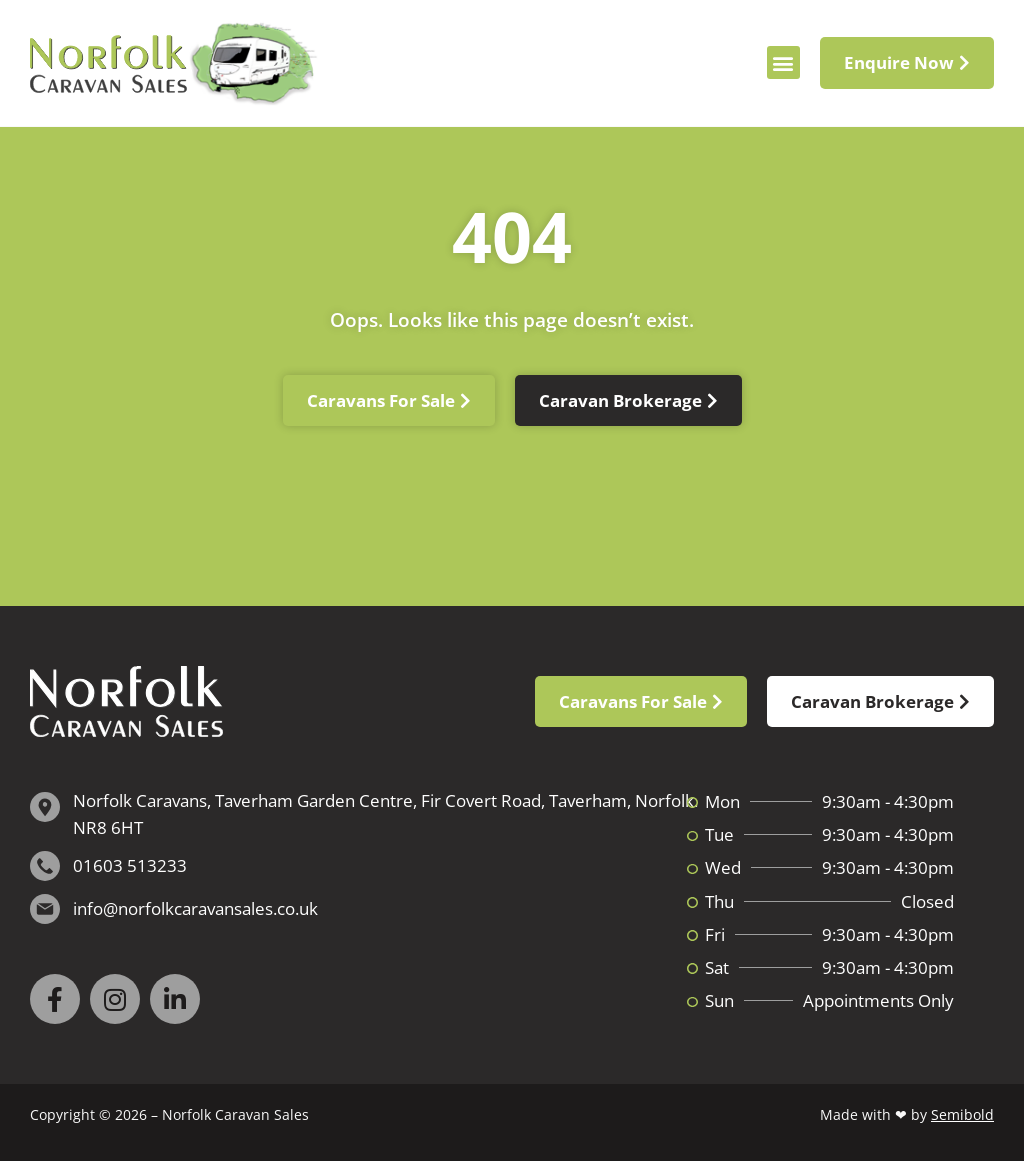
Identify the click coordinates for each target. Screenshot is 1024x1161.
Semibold (962, 1114)
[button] (783, 62)
